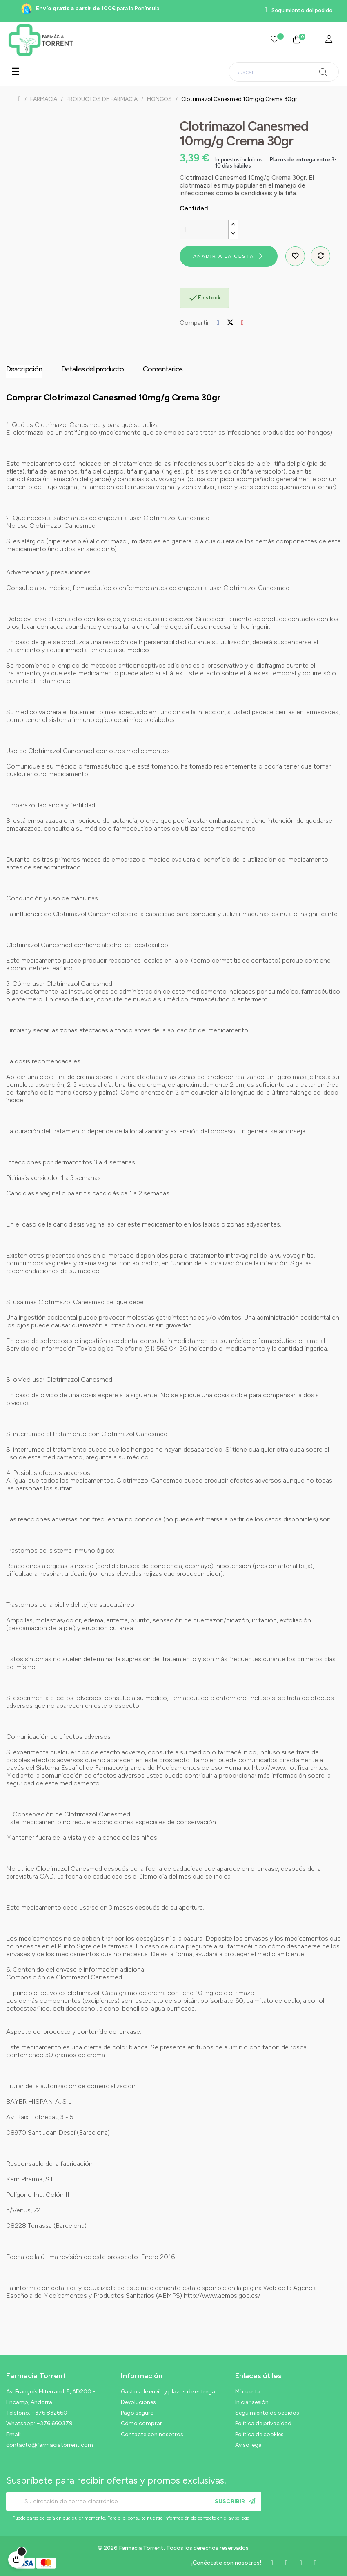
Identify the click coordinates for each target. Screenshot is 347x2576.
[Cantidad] (204, 229)
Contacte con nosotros (152, 2434)
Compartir (218, 322)
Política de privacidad (263, 2423)
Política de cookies (259, 2434)
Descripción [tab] (24, 369)
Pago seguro (137, 2412)
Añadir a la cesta (223, 256)
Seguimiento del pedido (302, 10)
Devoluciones (138, 2402)
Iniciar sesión (252, 2402)
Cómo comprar (141, 2423)
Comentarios (162, 369)
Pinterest (242, 322)
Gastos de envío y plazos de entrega (168, 2391)
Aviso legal (249, 2445)
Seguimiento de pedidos (267, 2412)
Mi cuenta (247, 2391)
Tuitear (230, 322)
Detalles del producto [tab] (92, 369)
